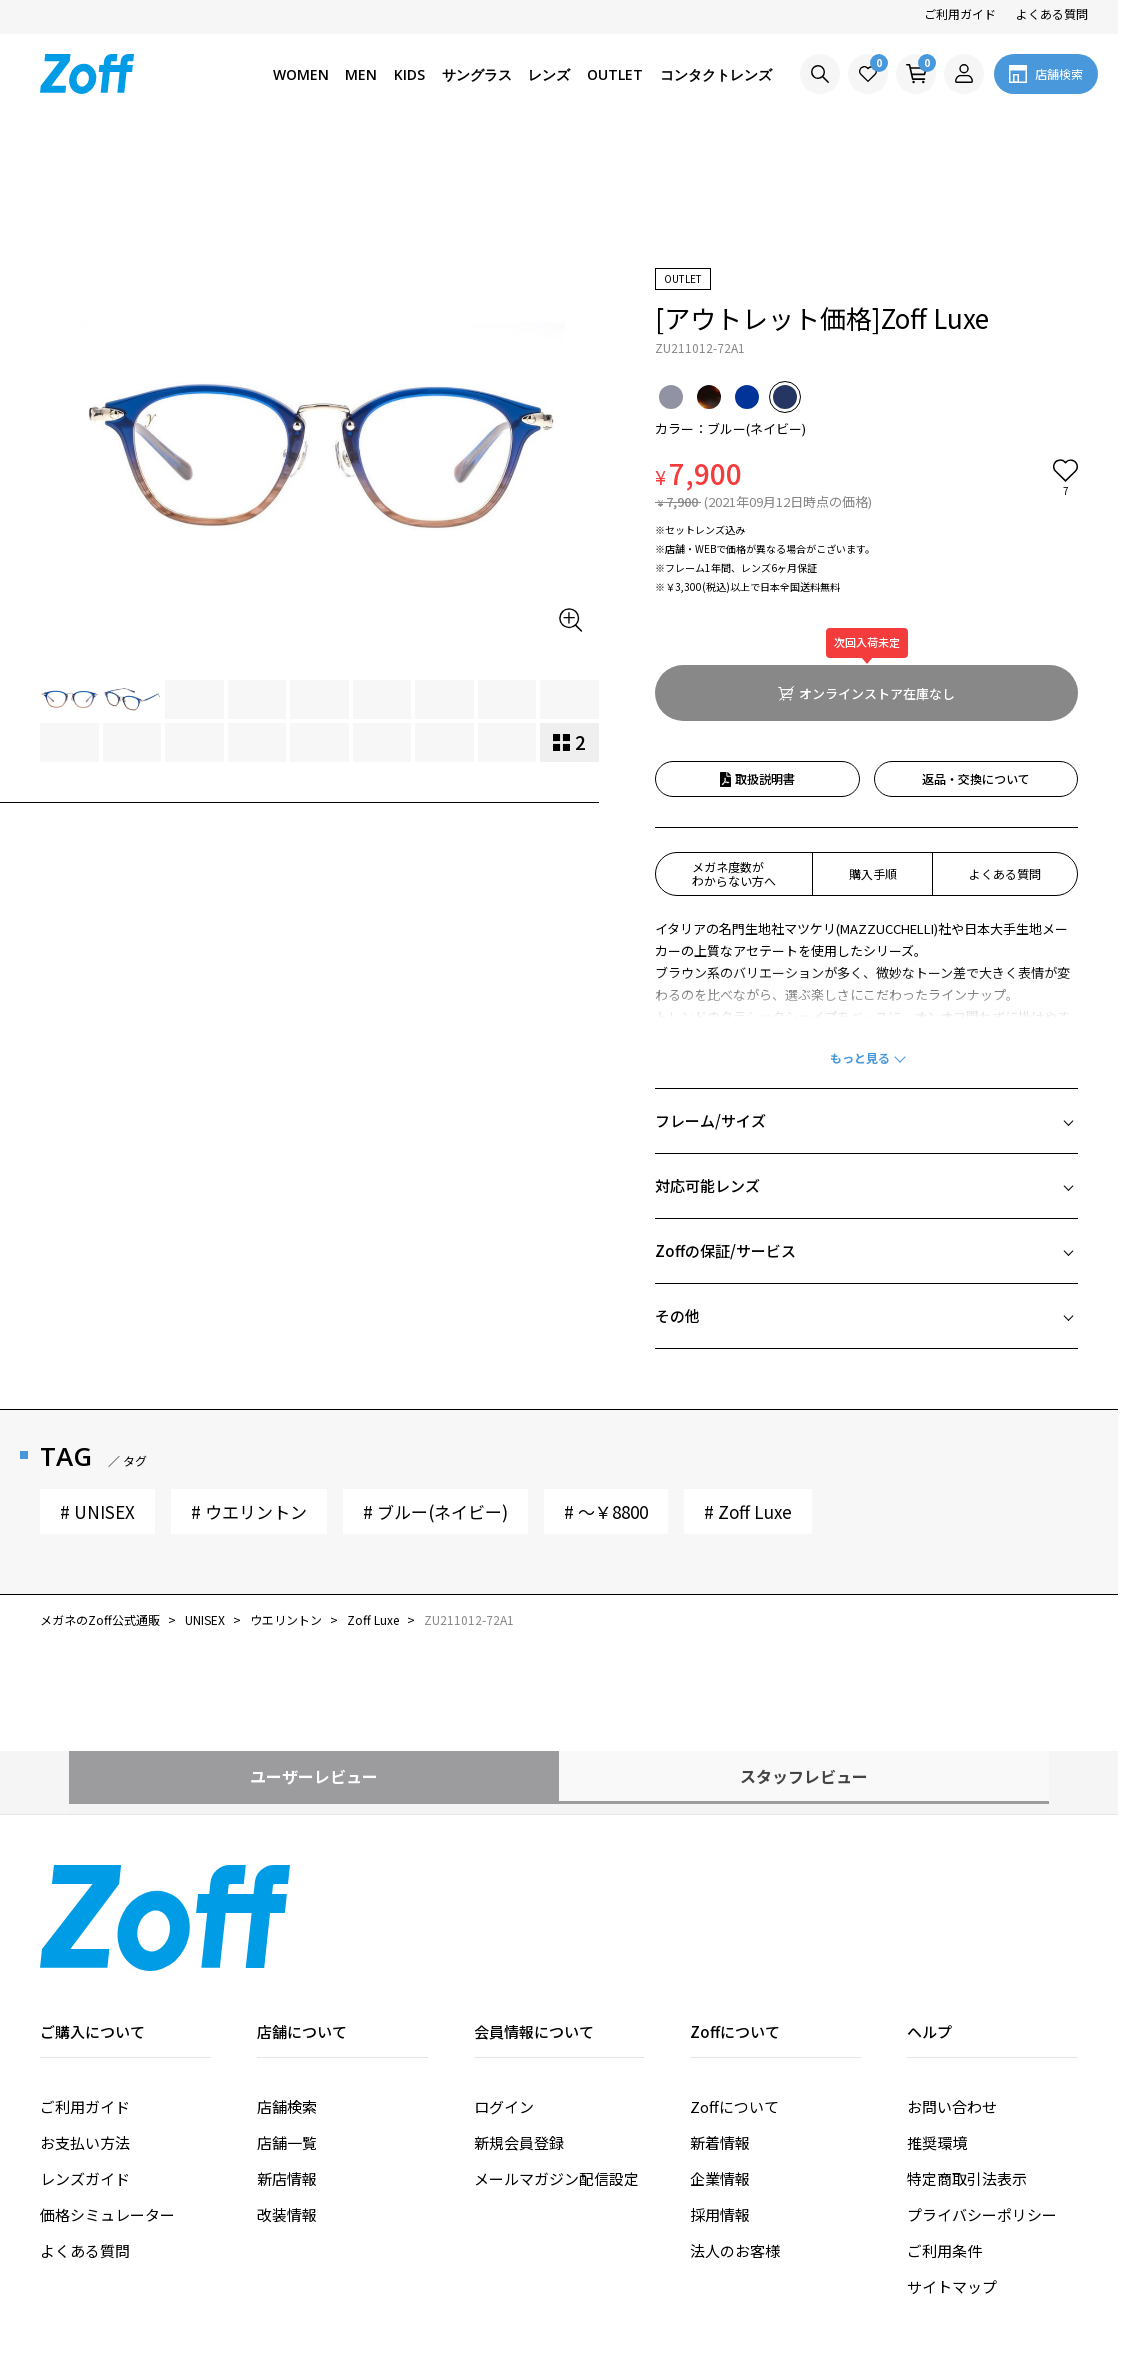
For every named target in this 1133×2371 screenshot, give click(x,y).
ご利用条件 (944, 2136)
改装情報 (287, 2100)
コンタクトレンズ (716, 74)
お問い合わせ (952, 1992)
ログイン (504, 1992)
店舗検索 (287, 1992)
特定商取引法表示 (967, 2064)
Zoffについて (734, 1992)
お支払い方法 (85, 2028)
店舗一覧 (287, 2028)
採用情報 (720, 2100)
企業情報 (720, 2064)
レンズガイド (85, 2064)
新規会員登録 (519, 2028)
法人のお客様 (735, 2136)
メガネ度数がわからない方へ (734, 759)
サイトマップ (952, 2172)
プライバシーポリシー (982, 2100)
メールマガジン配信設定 (556, 2064)
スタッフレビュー (804, 1662)
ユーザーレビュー (314, 1662)
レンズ (549, 74)
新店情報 (287, 2064)
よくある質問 (1052, 13)
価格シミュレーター (107, 2100)
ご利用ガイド (960, 13)
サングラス (477, 74)
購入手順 (873, 759)
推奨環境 (937, 2028)
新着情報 (720, 2028)
